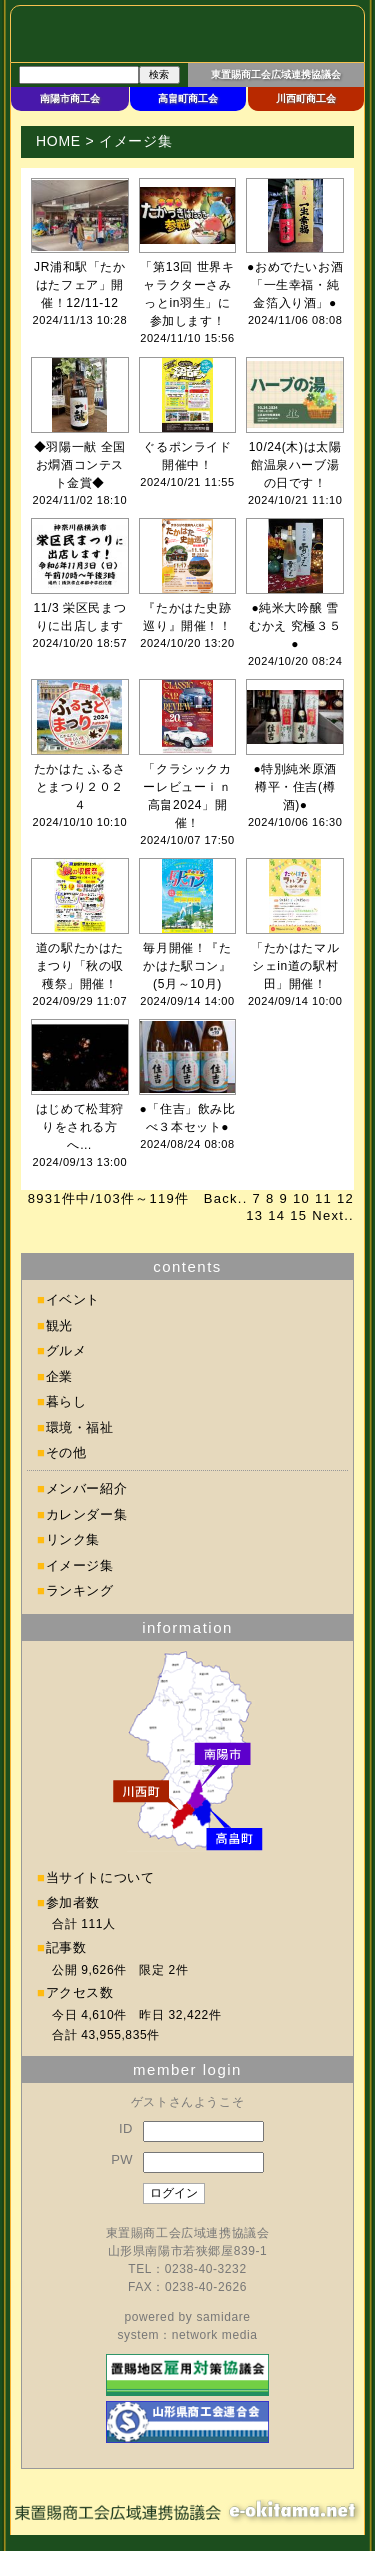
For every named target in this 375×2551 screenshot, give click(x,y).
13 (254, 1215)
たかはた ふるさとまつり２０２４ (80, 787)
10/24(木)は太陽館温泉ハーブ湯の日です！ (295, 465)
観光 (59, 1325)
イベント (73, 1299)
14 (276, 1215)
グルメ (66, 1350)
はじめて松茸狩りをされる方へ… (80, 1127)
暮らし (66, 1401)
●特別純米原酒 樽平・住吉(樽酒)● (294, 787)
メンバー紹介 (87, 1488)
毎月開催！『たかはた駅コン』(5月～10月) (187, 966)
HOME (58, 141)
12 (345, 1198)
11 (323, 1198)
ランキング (80, 1590)
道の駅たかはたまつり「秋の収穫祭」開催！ (80, 966)
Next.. (333, 1215)
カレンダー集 (87, 1514)
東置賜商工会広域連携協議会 (276, 74)
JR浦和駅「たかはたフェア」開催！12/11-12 (79, 285)
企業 (59, 1376)
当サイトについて (100, 1877)
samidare (223, 2317)
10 (301, 1198)
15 (298, 1215)
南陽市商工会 (70, 98)
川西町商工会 (306, 98)
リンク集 (73, 1539)
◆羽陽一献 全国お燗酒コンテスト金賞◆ (80, 465)
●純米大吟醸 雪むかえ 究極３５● (295, 626)
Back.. (226, 1198)
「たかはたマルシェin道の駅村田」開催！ (295, 966)
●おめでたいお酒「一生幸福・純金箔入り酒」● (295, 285)
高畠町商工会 (188, 98)
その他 (66, 1452)
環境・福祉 (80, 1427)
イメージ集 (80, 1565)
